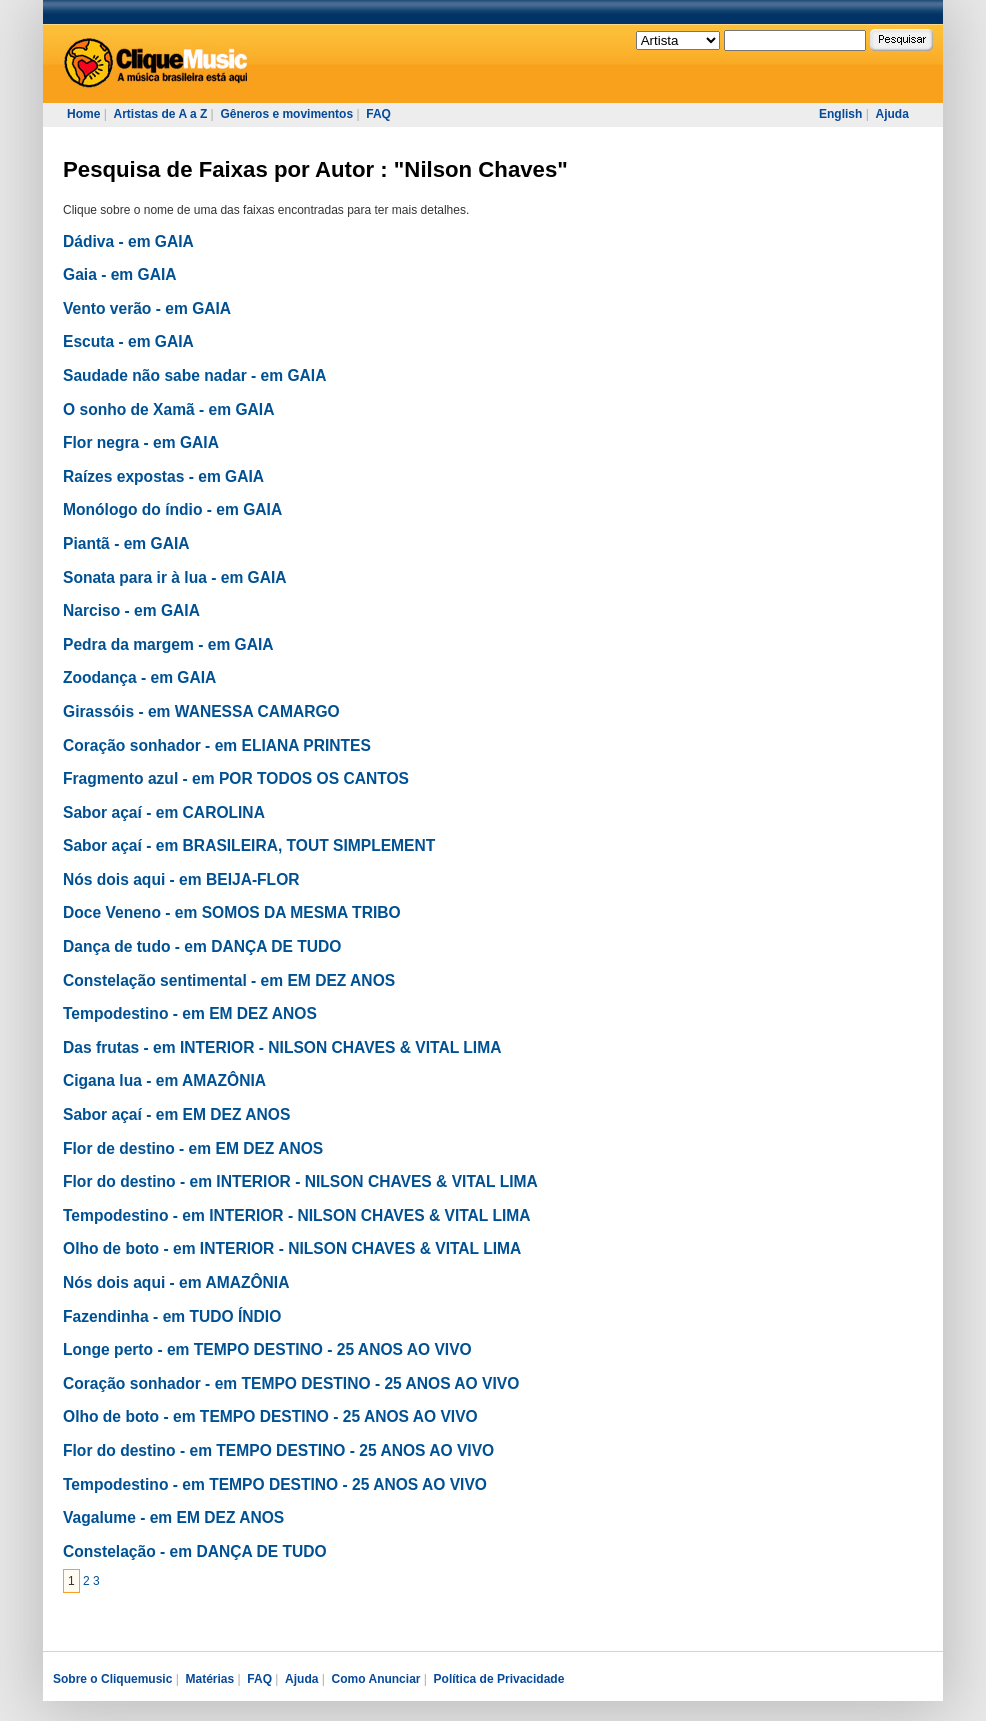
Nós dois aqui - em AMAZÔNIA (176, 1282)
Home (83, 114)
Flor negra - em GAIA (141, 442)
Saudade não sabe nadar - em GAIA (194, 375)
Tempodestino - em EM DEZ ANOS (190, 1013)
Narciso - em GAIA (131, 610)
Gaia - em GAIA (120, 274)
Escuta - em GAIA (128, 341)
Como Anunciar (376, 1679)
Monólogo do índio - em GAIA (172, 509)
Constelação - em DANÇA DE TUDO (195, 1551)
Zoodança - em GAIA (139, 677)
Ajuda (891, 114)
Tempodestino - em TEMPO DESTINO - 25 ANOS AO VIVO (275, 1484)
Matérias (209, 1679)
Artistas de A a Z (160, 114)
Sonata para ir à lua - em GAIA (175, 577)
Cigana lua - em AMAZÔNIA (164, 1080)
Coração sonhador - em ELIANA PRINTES (217, 745)
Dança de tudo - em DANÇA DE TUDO (202, 946)
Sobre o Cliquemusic (112, 1679)
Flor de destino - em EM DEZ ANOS (193, 1148)
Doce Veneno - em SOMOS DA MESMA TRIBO (232, 912)
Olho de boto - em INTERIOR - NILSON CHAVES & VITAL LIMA (292, 1248)
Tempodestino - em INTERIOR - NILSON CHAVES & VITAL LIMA (297, 1215)
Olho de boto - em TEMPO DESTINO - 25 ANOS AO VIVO (270, 1416)
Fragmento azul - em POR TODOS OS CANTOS (236, 778)
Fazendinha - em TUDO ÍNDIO (172, 1316)
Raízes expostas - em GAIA (163, 476)
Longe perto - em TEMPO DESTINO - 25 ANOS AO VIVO (267, 1349)
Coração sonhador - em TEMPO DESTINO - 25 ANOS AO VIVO (291, 1383)
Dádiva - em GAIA (128, 241)
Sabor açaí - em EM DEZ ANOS (176, 1114)
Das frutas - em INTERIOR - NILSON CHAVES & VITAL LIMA (282, 1047)
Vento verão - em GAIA (147, 308)
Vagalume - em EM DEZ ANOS (173, 1517)
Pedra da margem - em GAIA (168, 644)
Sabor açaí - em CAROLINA (164, 812)
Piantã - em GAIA (126, 543)
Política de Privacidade (499, 1679)
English (840, 114)
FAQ (378, 114)
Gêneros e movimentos (286, 114)
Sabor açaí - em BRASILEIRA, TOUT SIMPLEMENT (249, 845)
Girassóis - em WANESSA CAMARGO (201, 711)
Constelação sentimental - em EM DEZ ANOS (229, 980)
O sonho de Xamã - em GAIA (168, 409)
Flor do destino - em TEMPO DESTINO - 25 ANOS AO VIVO (278, 1450)
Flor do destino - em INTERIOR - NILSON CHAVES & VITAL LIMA (300, 1181)
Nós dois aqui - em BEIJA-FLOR (181, 879)
